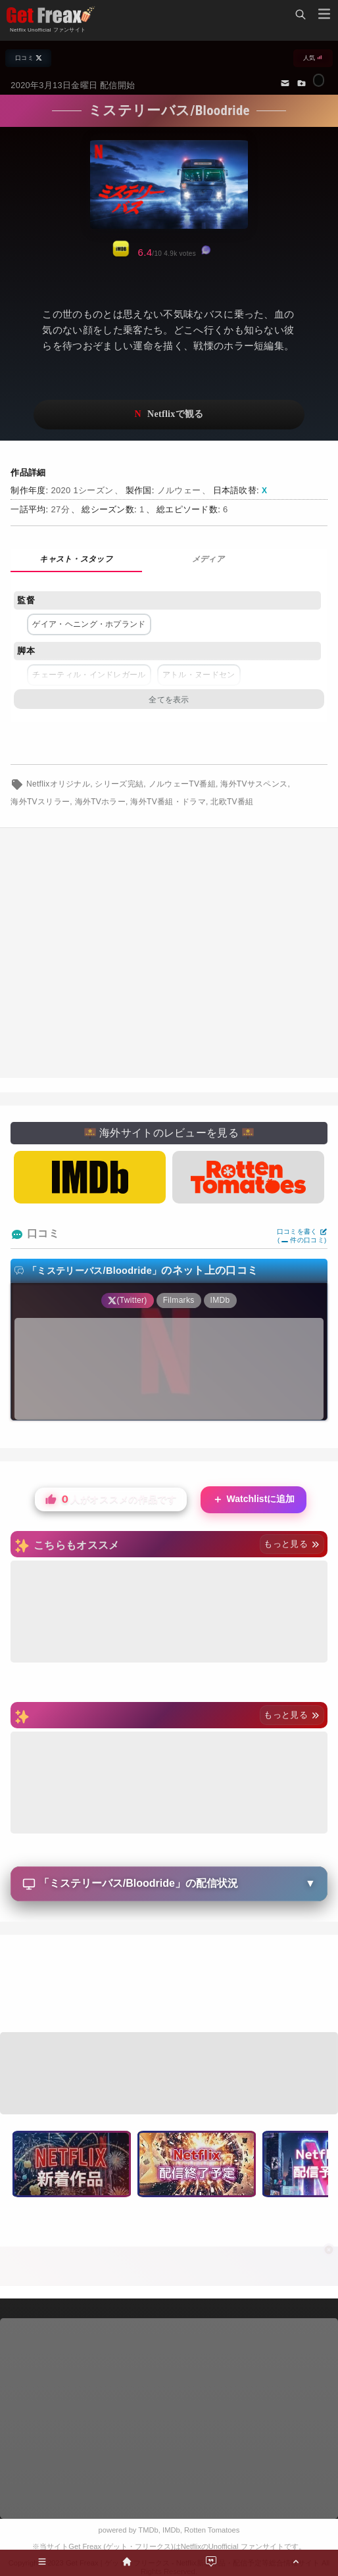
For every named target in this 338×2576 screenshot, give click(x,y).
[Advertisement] (169, 953)
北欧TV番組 (231, 801)
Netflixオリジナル (58, 784)
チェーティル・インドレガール (88, 674)
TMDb (148, 2530)
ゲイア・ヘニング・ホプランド (88, 624)
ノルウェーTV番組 (182, 784)
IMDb (171, 2530)
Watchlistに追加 (253, 1500)
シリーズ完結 (119, 784)
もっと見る (292, 1544)
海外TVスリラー (40, 801)
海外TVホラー (100, 801)
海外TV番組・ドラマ (168, 801)
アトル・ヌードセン (198, 674)
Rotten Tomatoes (211, 2530)
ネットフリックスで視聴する (169, 414)
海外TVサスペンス (253, 784)
